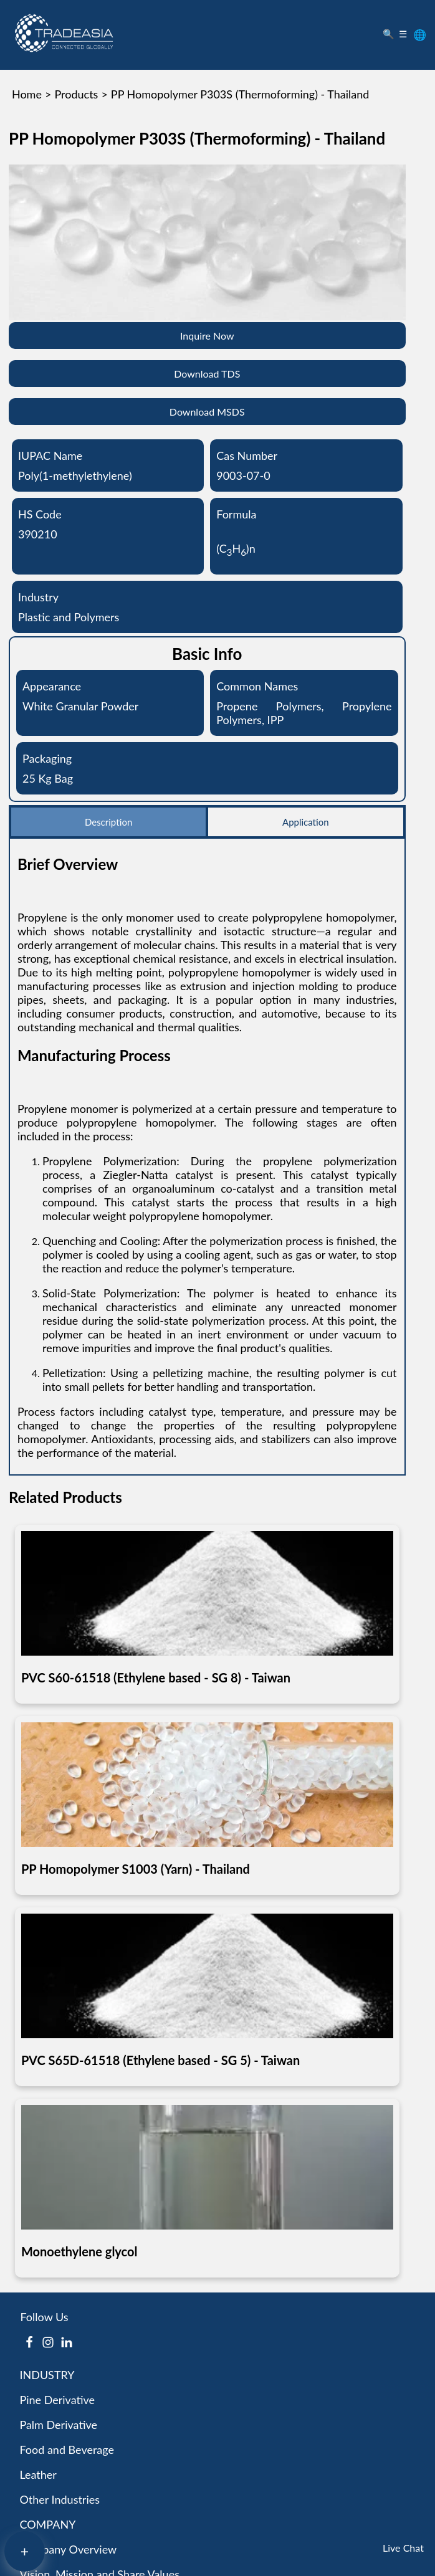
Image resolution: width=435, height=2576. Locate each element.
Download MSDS (207, 411)
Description (108, 822)
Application (305, 822)
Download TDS (207, 373)
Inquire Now (207, 335)
